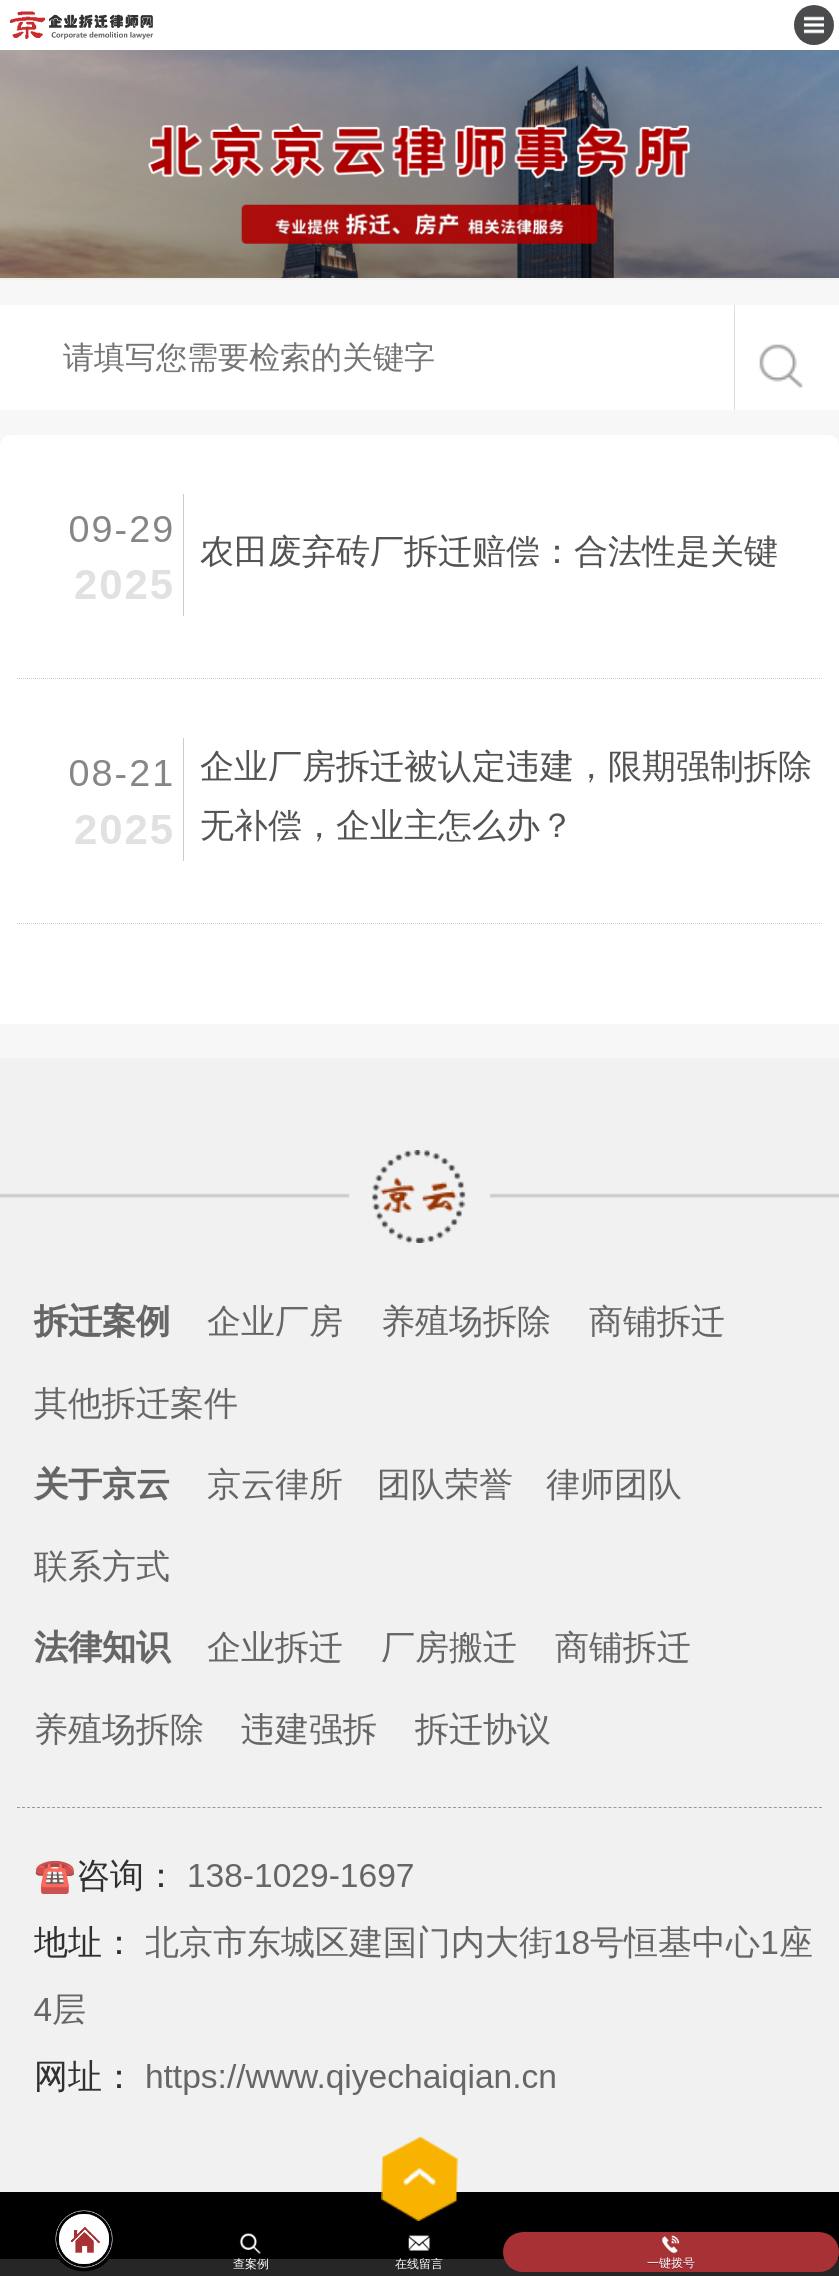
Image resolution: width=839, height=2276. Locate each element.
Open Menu (814, 25)
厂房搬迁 (449, 1647)
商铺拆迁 (657, 1321)
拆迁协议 (483, 1729)
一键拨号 (671, 2263)
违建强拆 (309, 1729)
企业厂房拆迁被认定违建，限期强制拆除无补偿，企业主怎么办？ (506, 796)
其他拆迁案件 (136, 1403)
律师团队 (614, 1484)
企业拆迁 (275, 1647)
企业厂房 (275, 1321)
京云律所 (275, 1484)
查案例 (251, 2264)
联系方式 (102, 1566)
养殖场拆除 (466, 1321)
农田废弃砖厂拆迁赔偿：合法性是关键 (489, 551)
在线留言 (419, 2264)
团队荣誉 (445, 1484)
